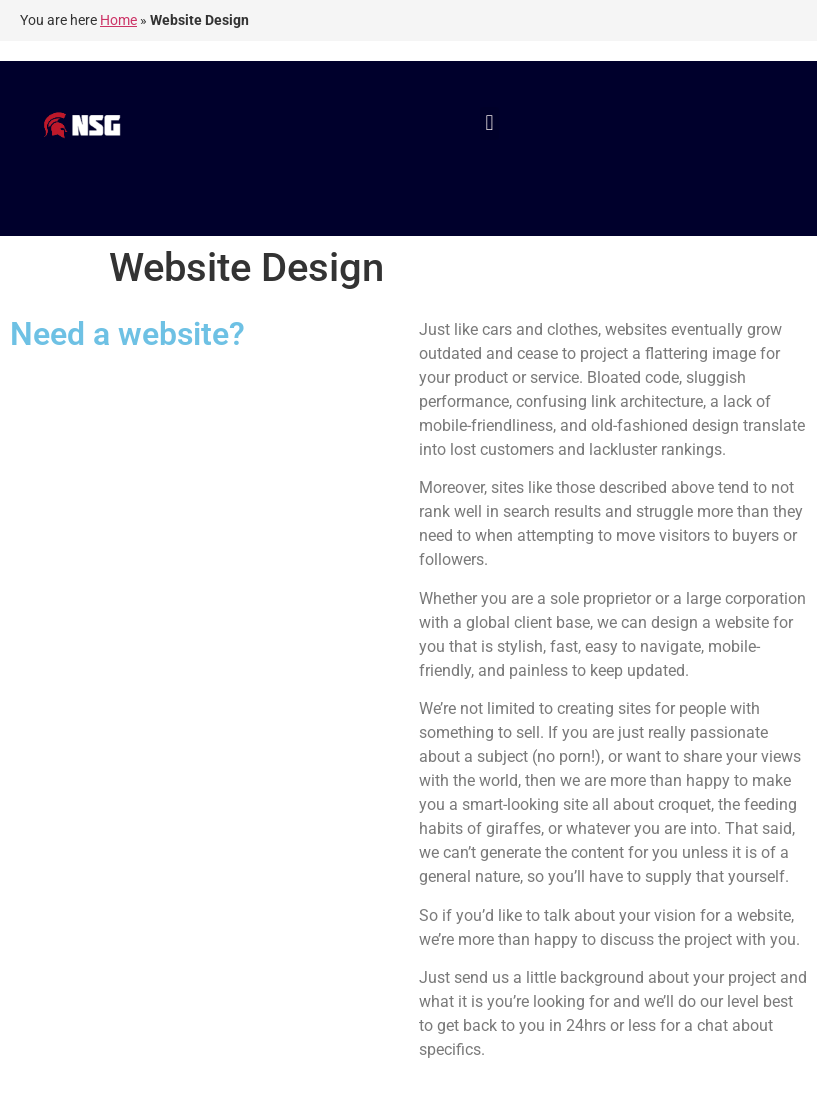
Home (118, 20)
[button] (489, 123)
